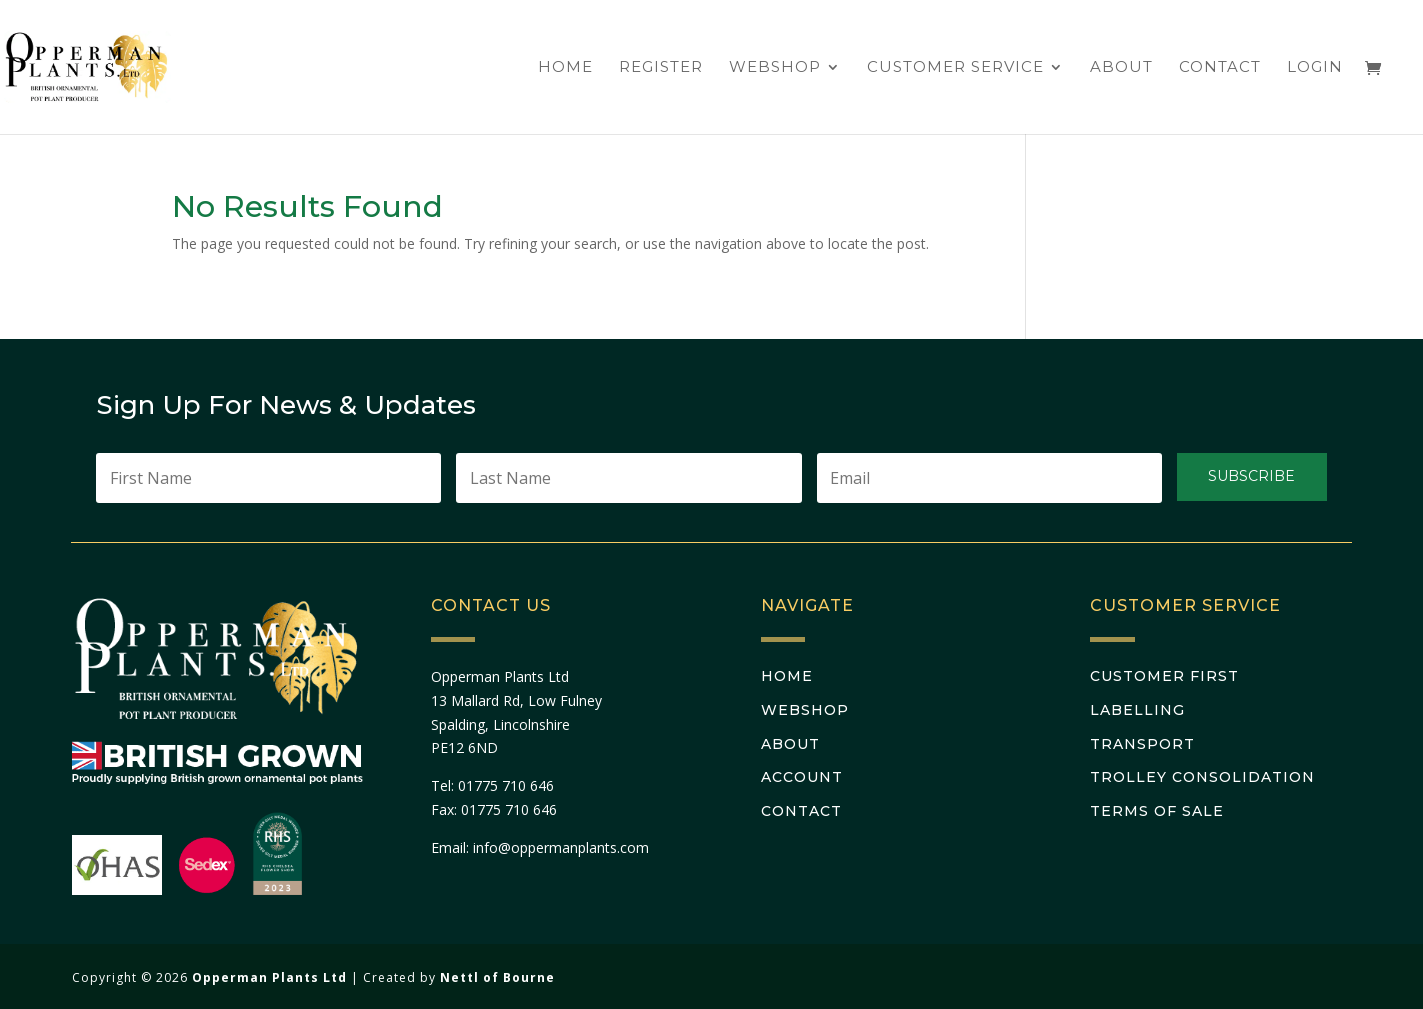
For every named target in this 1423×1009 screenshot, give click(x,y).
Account (802, 777)
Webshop (775, 68)
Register (661, 68)
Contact (1220, 68)
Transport (1142, 744)
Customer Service (955, 68)
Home (565, 68)
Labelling (1137, 710)
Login (1315, 68)
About (1121, 68)
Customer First (1164, 676)
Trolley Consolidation (1202, 777)
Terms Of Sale (1157, 811)
